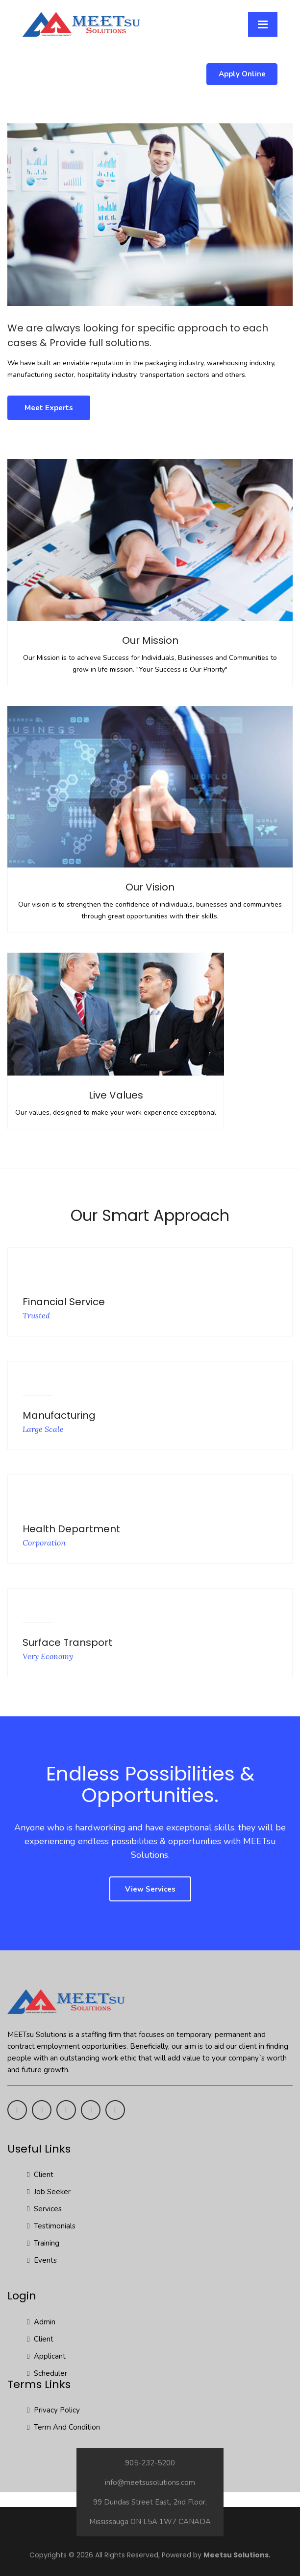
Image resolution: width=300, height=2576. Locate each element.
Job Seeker (49, 2192)
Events (42, 2260)
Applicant (46, 2356)
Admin (41, 2322)
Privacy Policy (53, 2410)
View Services (150, 1889)
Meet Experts (49, 408)
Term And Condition (63, 2427)
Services (44, 2209)
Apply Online (242, 74)
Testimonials (51, 2226)
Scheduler (47, 2373)
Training (43, 2243)
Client (40, 2174)
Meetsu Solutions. (237, 2555)
